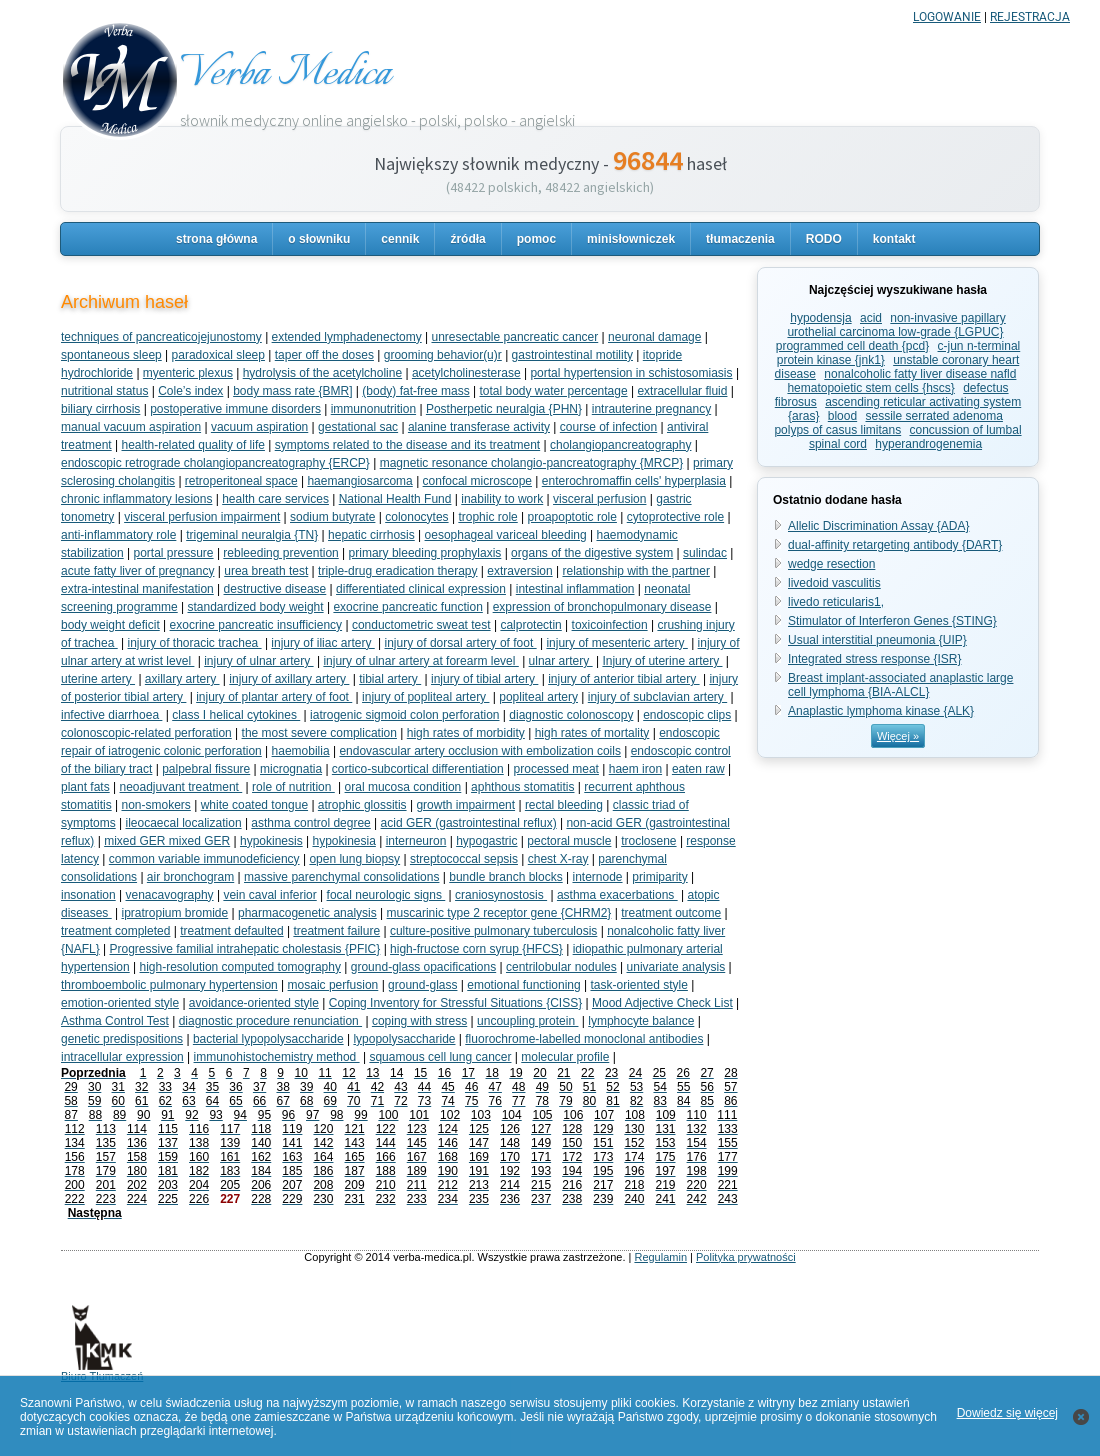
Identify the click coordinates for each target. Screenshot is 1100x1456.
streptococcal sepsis (464, 859)
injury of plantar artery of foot (274, 697)
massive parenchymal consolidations (341, 877)
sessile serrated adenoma (934, 416)
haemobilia (301, 751)
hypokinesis (271, 841)
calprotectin (530, 625)
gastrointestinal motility (572, 355)
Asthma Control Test (115, 1021)
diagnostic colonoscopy (571, 715)
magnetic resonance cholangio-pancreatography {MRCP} (532, 463)
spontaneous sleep (111, 355)
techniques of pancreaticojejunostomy (161, 337)
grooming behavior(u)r (443, 355)
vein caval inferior (269, 895)
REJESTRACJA (1030, 17)
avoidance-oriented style (254, 1003)
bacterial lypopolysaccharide (268, 1039)
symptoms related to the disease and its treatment (407, 445)
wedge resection (831, 564)
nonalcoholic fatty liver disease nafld (920, 374)
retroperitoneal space (241, 481)
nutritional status (104, 391)
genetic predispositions (122, 1039)
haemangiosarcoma (359, 481)
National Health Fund (395, 499)
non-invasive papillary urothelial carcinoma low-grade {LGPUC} (896, 325)
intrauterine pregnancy (651, 409)
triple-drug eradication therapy (397, 571)
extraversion (519, 571)
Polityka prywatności (746, 1257)
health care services (275, 499)
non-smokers (155, 805)
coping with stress (419, 1021)
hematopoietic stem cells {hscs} (870, 388)
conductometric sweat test (421, 625)
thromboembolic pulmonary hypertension (169, 985)
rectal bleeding (564, 805)
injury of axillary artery (289, 679)
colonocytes (416, 517)
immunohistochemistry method (277, 1057)
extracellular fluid (682, 391)
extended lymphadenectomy (347, 337)
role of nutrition (293, 787)
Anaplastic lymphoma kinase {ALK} (881, 711)
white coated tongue (254, 805)
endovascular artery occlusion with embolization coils (479, 751)
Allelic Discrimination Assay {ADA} (878, 526)
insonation (88, 895)
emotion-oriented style (120, 1003)
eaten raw (698, 769)
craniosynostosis (501, 895)
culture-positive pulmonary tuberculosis (493, 931)
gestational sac (358, 427)
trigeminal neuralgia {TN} (252, 535)
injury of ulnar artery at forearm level (420, 661)
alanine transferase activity (479, 427)
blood (842, 416)
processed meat (556, 769)
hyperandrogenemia (928, 444)
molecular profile (565, 1057)
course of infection (608, 427)
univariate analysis (676, 967)
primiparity (659, 877)
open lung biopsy (354, 859)
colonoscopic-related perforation (146, 733)
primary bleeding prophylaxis (425, 553)
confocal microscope (477, 481)
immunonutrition (373, 409)
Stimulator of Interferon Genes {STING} (892, 621)
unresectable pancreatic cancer (514, 337)
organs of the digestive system (592, 553)
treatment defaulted (231, 931)
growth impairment (465, 805)
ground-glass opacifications (423, 967)
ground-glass (422, 985)
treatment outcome (671, 913)
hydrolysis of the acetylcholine (322, 373)
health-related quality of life (193, 445)
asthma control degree (310, 823)
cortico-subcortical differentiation (418, 769)
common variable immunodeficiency (204, 859)
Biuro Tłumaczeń (102, 1371)
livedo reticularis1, (836, 602)
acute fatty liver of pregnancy (137, 571)
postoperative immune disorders (235, 409)
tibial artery (390, 679)
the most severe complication (319, 733)
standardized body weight (256, 607)
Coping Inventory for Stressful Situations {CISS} (455, 1003)
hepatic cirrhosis (371, 535)
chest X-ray (558, 859)
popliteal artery (538, 697)
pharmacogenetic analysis (307, 913)
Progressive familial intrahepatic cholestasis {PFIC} (245, 949)
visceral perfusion (599, 499)
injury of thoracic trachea (195, 643)
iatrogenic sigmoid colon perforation (404, 715)
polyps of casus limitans (837, 430)
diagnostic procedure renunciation (270, 1021)
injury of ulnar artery (258, 661)
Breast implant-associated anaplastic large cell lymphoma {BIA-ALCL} (900, 685)
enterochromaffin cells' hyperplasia (634, 481)
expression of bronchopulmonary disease (602, 607)
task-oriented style (638, 985)
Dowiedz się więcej (1007, 1413)
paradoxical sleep (218, 355)
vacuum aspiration (259, 427)
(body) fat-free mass (415, 391)
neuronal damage (654, 337)
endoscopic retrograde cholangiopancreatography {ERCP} (215, 463)
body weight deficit (110, 625)
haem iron (635, 769)
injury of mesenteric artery (616, 643)
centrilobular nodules (561, 967)
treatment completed (115, 931)
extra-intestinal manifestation (137, 589)
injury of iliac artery (322, 643)
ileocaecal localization (183, 823)
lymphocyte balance (641, 1021)
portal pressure (174, 553)
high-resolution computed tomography (240, 967)
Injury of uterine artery (662, 661)
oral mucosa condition (403, 787)
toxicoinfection (610, 625)
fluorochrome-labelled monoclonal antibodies (584, 1039)
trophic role (487, 517)
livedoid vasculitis (834, 583)
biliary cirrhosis (100, 409)
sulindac (705, 553)
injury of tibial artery (484, 679)
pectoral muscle (569, 841)
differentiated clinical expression (421, 589)
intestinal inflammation (575, 589)
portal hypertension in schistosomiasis (631, 373)
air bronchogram (190, 877)
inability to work (502, 499)
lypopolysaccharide (404, 1039)
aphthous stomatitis (522, 787)
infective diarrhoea (111, 715)
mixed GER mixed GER (167, 841)
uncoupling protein (527, 1021)
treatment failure (336, 931)
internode (597, 877)
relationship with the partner (635, 571)
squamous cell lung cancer (440, 1057)
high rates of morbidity (466, 733)
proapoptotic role (572, 517)
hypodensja (820, 318)
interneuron (416, 841)
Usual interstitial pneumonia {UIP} (877, 640)
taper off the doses (324, 355)
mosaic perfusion (333, 985)
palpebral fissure (206, 769)
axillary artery (182, 679)
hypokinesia (343, 841)
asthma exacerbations (617, 895)
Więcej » (898, 736)
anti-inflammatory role (118, 535)
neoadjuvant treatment (181, 787)
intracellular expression (122, 1057)
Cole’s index (190, 391)
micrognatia (291, 769)
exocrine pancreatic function (407, 607)
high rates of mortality (592, 733)
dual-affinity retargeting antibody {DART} (895, 545)
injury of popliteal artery (425, 697)
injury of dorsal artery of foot (461, 643)
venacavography (170, 895)
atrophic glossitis (362, 805)
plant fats (85, 787)
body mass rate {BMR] (292, 391)
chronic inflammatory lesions (136, 499)
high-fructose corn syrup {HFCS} (476, 949)
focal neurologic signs (386, 895)
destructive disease (275, 589)
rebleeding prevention (280, 553)
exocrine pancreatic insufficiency (256, 625)
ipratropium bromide (175, 913)
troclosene (648, 841)
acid (871, 318)
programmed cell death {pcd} (852, 346)
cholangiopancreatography (620, 445)
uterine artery (98, 679)
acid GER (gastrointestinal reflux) (469, 823)
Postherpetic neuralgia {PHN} (504, 409)
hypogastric (486, 841)
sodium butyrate (332, 517)
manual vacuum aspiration (131, 427)
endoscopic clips (687, 715)
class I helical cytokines (236, 715)
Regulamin (660, 1257)
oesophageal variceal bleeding (506, 535)
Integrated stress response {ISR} (874, 659)
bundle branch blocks (505, 877)
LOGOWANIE (947, 17)
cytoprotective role (675, 517)
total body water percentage (554, 391)
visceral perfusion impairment (202, 517)
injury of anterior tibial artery (623, 679)
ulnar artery (561, 661)
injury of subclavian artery (657, 697)
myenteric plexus (188, 373)
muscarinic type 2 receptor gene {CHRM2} (499, 913)
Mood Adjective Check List (662, 1003)
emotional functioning (523, 985)
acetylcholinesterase (466, 373)
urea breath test (266, 571)
